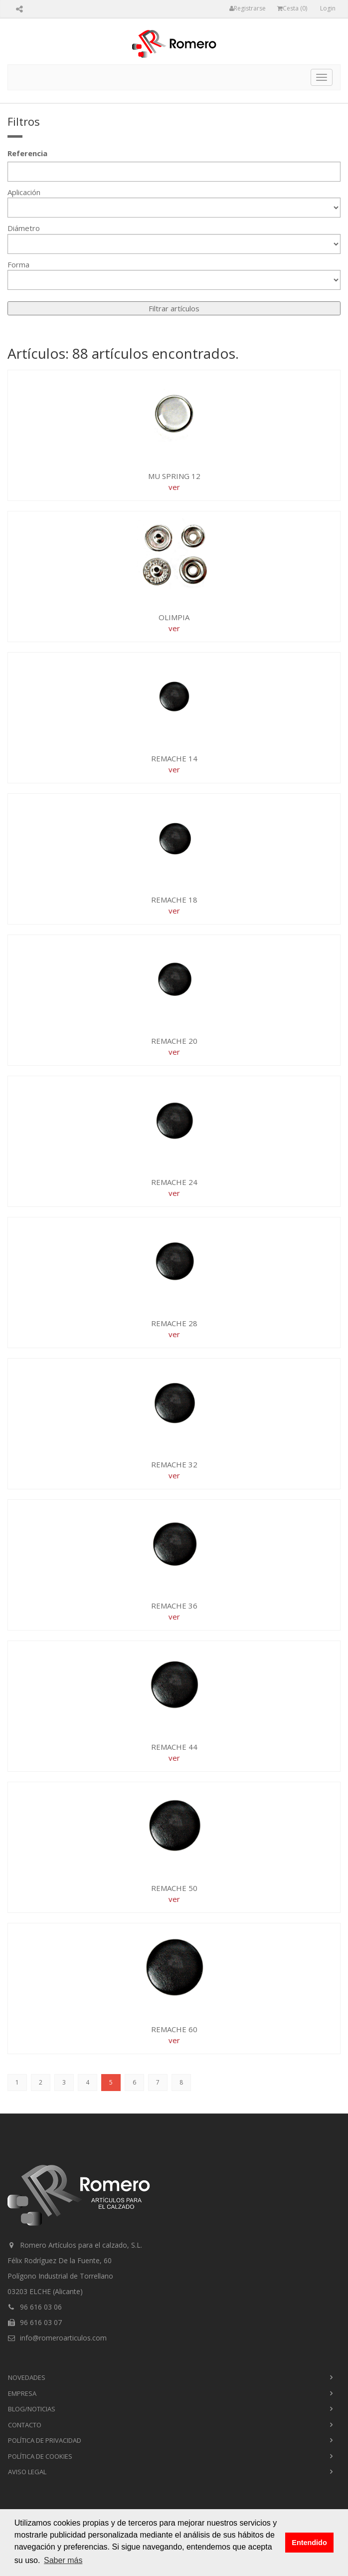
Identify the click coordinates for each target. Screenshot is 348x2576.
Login (328, 8)
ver (174, 487)
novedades (26, 2377)
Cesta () (292, 8)
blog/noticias (31, 2408)
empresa (22, 2393)
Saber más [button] (63, 2560)
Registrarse (247, 8)
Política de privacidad (44, 2440)
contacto (24, 2424)
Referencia (27, 153)
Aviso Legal (27, 2471)
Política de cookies (40, 2456)
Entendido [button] (309, 2543)
